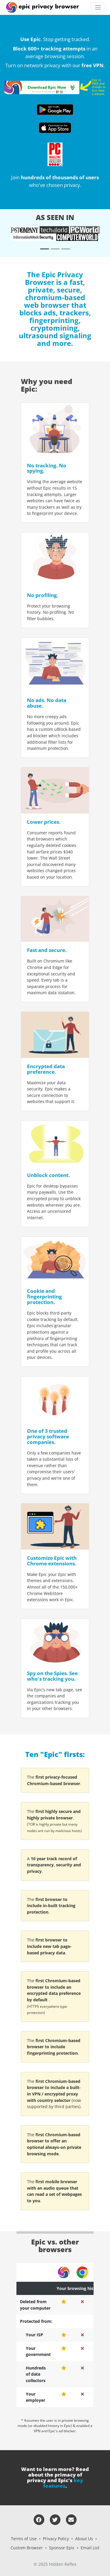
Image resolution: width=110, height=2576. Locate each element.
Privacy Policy (56, 2538)
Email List (90, 2547)
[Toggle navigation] (98, 7)
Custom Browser (27, 2547)
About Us (84, 2538)
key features (63, 2483)
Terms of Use (24, 2538)
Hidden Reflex (62, 2564)
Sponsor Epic (62, 2547)
